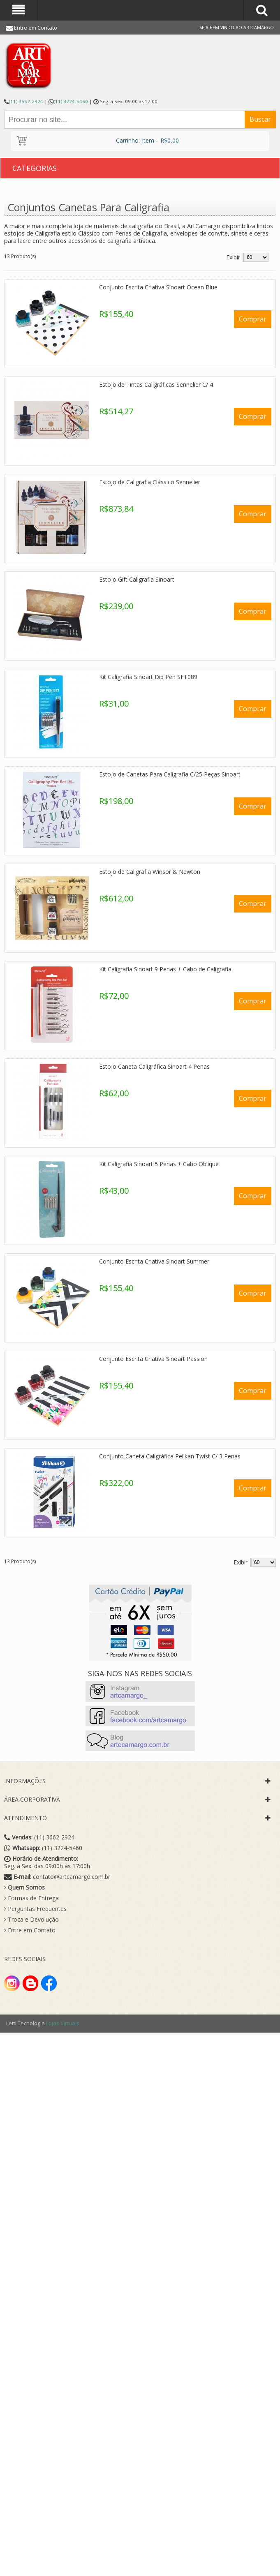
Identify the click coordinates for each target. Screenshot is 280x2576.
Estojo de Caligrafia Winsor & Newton (149, 872)
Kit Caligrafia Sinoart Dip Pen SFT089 (148, 677)
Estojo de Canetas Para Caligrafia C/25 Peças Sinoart (170, 774)
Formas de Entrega (31, 1898)
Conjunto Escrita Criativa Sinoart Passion (153, 1359)
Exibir (233, 257)
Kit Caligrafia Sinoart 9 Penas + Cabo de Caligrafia (165, 969)
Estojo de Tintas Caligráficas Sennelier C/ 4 (156, 384)
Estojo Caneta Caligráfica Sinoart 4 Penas (154, 1066)
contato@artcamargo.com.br (71, 1877)
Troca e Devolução (31, 1919)
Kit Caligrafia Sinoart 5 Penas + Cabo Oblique (159, 1164)
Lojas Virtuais (62, 2023)
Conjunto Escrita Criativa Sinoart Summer (154, 1261)
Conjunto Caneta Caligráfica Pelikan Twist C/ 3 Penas (170, 1456)
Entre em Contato (35, 27)
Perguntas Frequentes (35, 1909)
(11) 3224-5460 (71, 101)
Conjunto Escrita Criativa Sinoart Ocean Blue (158, 287)
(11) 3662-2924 (26, 101)
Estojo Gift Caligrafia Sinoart (136, 579)
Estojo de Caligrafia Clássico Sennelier (149, 482)
